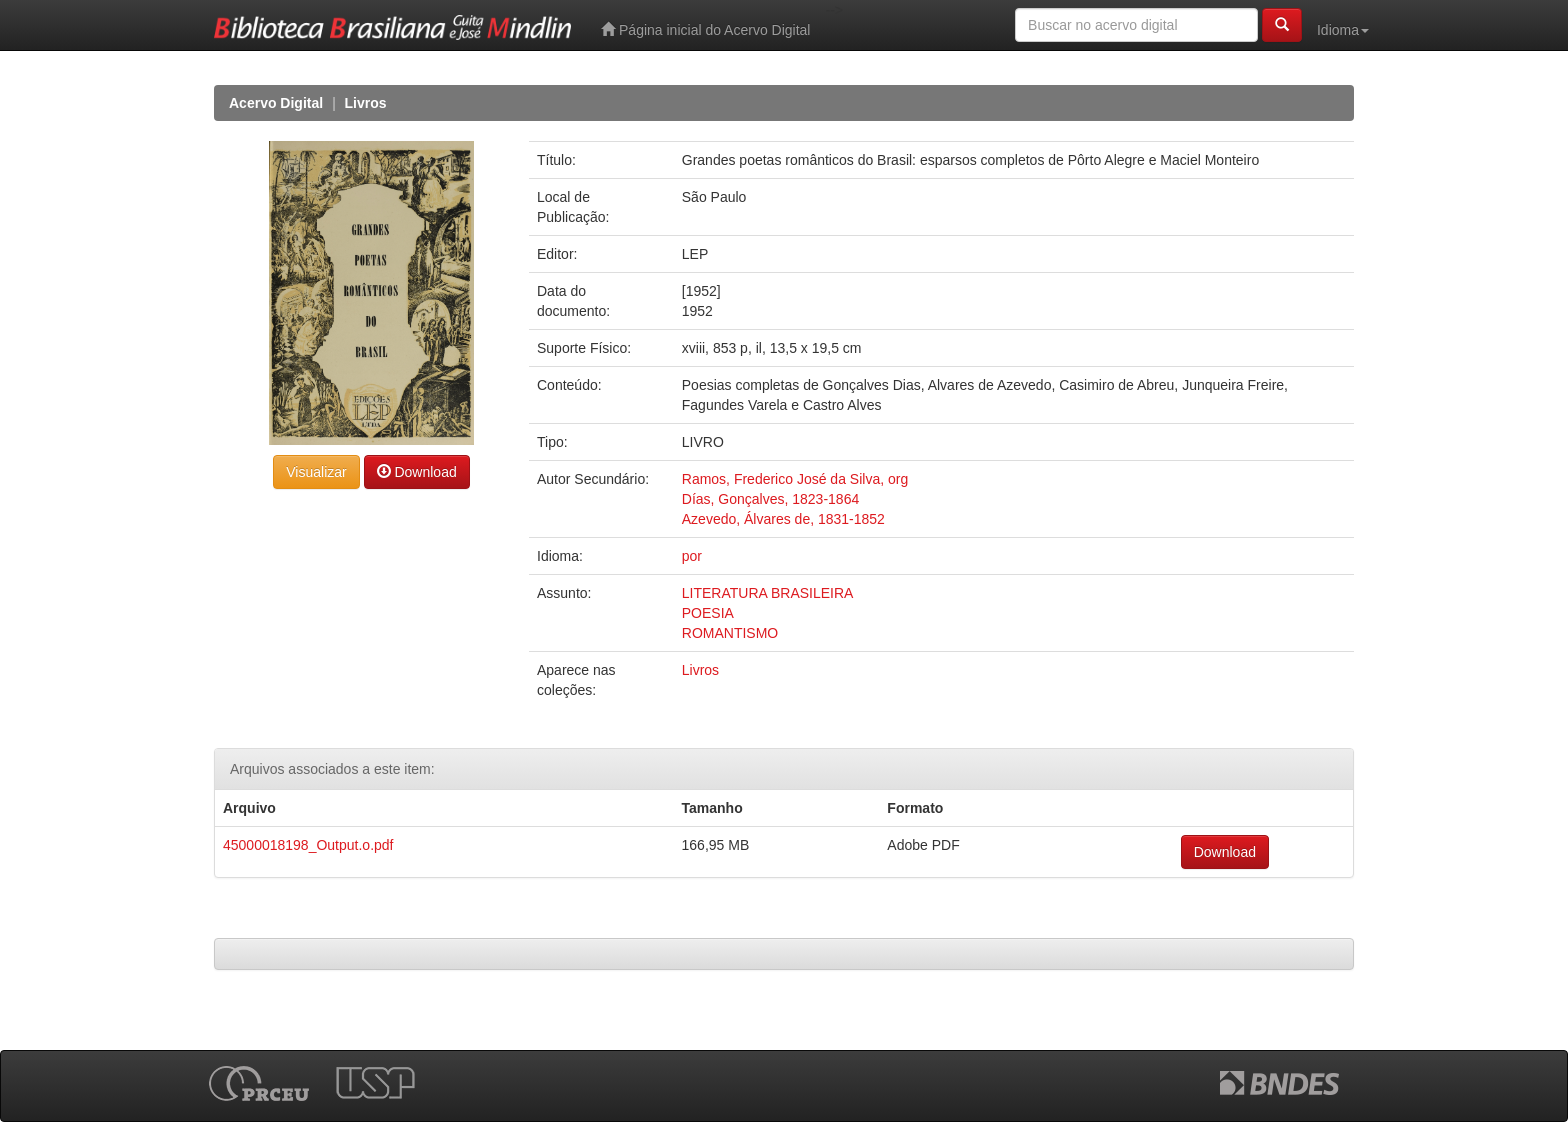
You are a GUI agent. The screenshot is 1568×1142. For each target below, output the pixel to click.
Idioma (1343, 30)
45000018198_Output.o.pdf (308, 845)
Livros (366, 103)
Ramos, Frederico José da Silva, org (795, 479)
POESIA (708, 613)
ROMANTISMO (730, 633)
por (692, 556)
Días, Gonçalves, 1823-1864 (770, 499)
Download (417, 471)
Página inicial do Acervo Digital (705, 29)
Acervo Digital (276, 103)
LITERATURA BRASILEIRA (768, 593)
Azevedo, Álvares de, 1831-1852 (783, 519)
